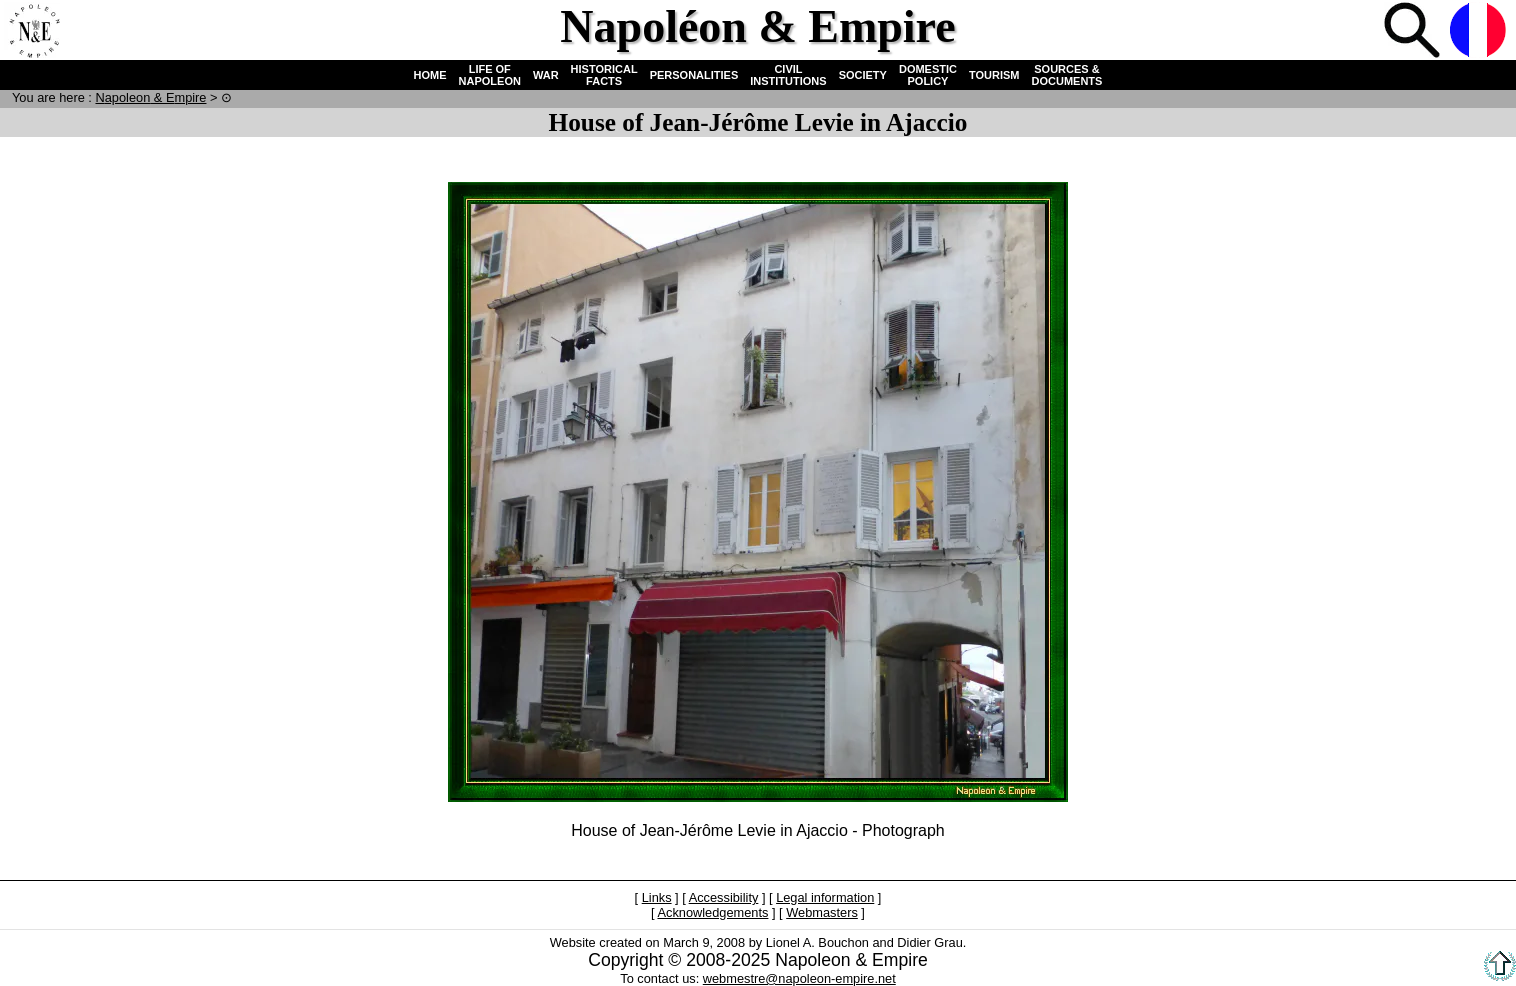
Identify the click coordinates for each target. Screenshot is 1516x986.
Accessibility (724, 897)
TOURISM (994, 75)
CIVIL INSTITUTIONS (788, 75)
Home (34, 32)
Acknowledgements (712, 912)
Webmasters (822, 912)
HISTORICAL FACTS (604, 75)
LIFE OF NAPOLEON (490, 75)
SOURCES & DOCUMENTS (1067, 75)
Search (1414, 32)
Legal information (825, 897)
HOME (430, 75)
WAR (546, 75)
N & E (150, 97)
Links (657, 897)
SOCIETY (863, 75)
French (1480, 32)
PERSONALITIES (694, 75)
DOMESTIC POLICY (928, 75)
